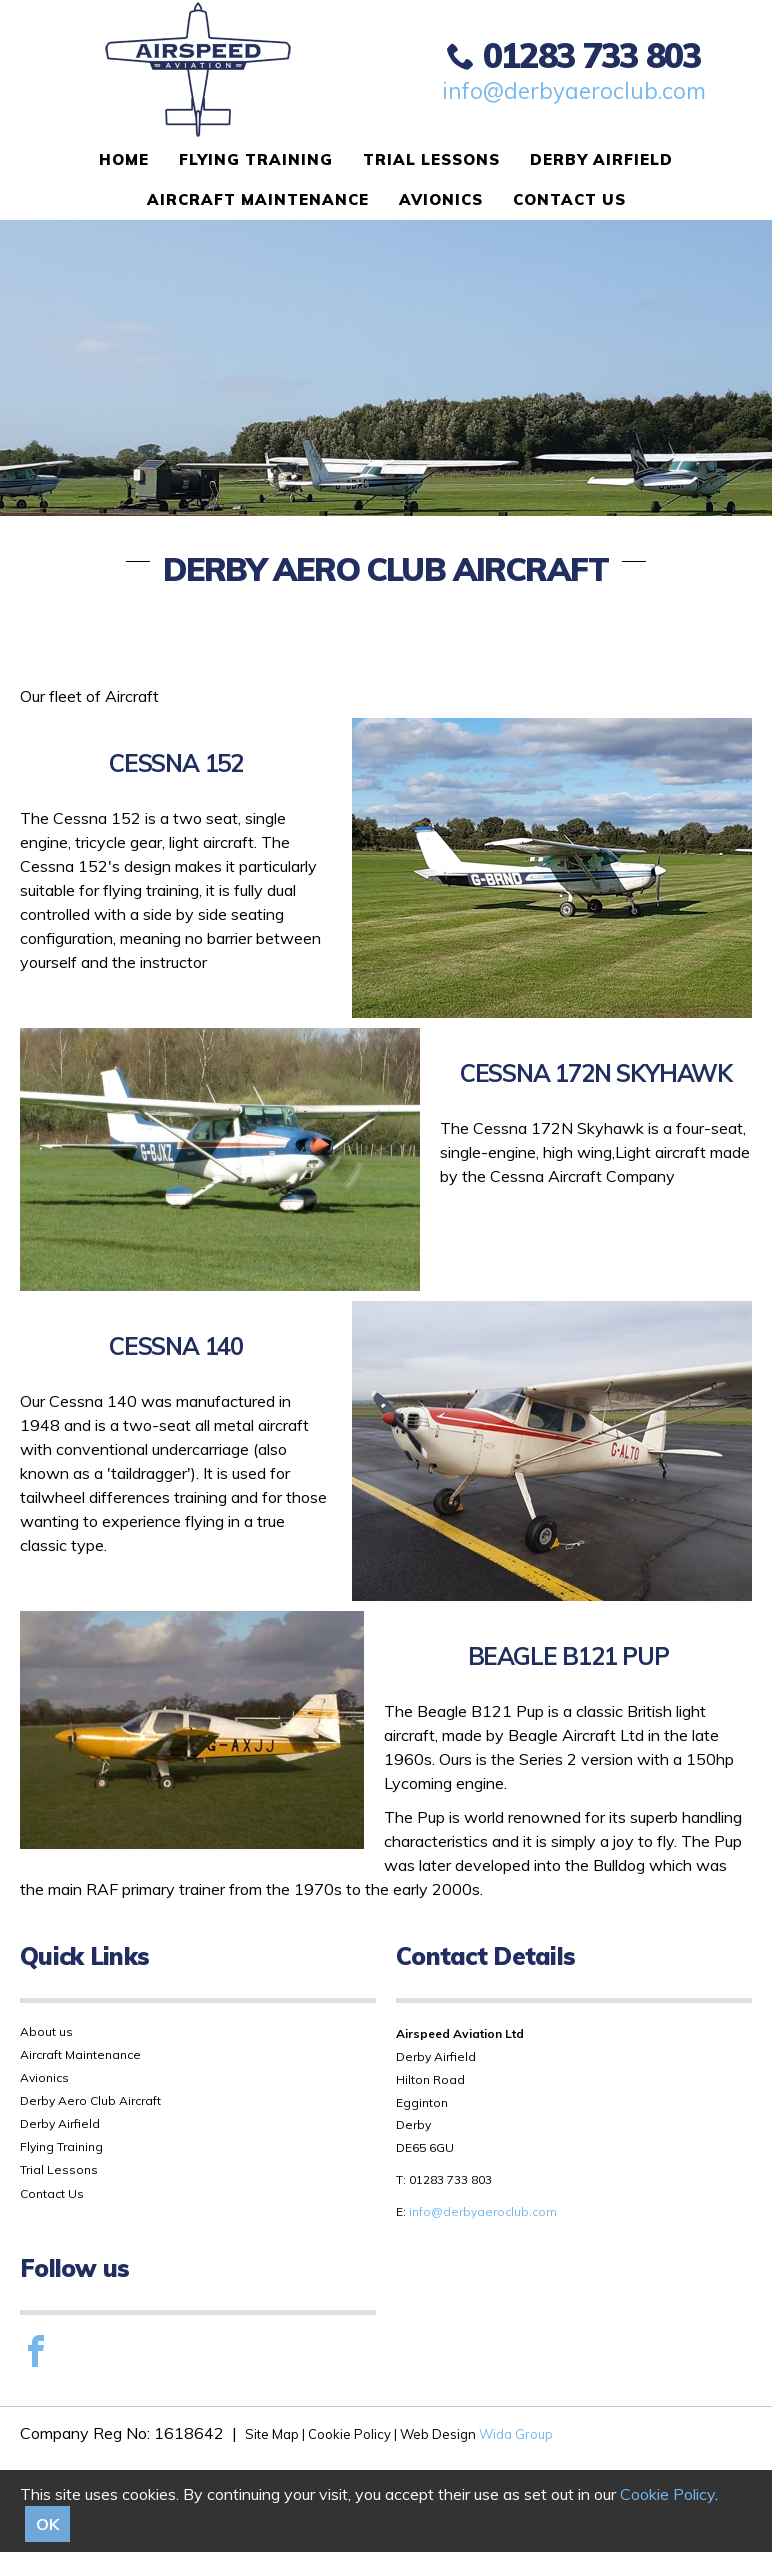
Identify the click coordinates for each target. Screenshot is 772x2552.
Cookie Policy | (352, 2434)
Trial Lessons (431, 159)
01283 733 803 (574, 55)
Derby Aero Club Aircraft (90, 2100)
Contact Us (569, 199)
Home (124, 159)
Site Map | (276, 2434)
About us (46, 2031)
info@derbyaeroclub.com (574, 91)
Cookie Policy (667, 2494)
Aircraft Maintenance (258, 199)
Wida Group (516, 2434)
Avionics (441, 199)
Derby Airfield (601, 159)
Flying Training (256, 159)
